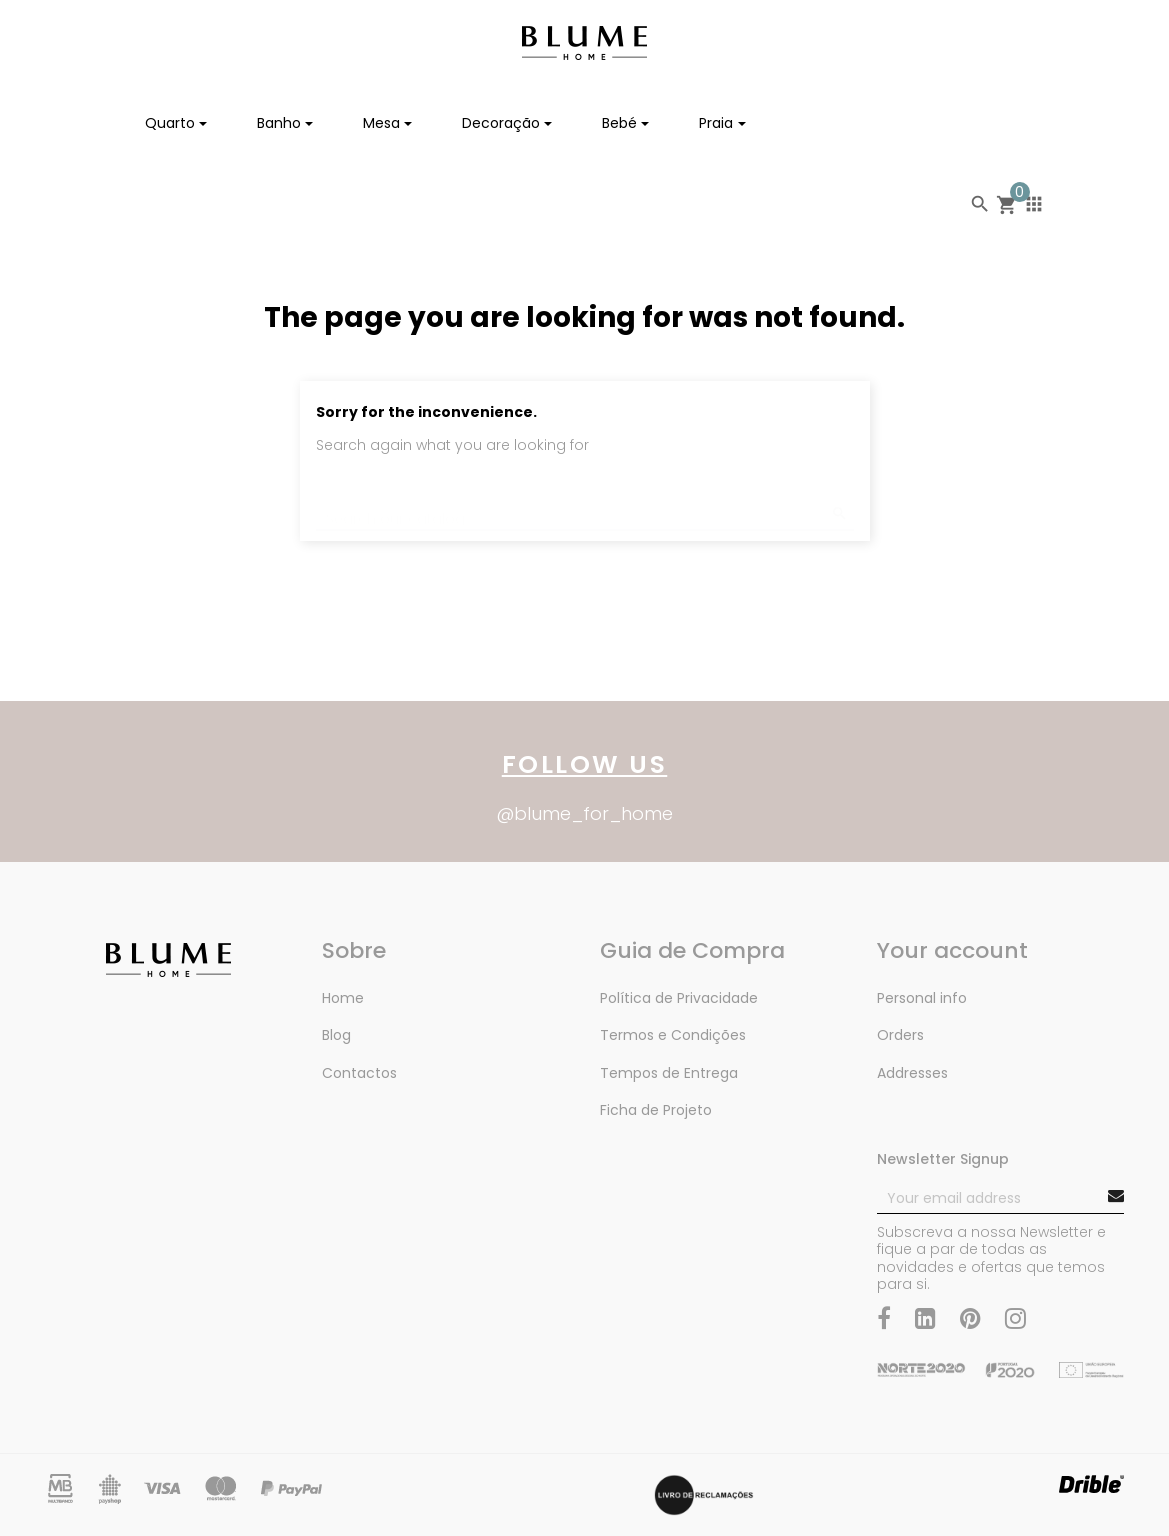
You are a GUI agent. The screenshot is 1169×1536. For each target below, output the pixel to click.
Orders (900, 1035)
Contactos (359, 1073)
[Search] (585, 502)
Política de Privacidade (679, 998)
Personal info (922, 998)
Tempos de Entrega (669, 1073)
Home (343, 998)
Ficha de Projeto (656, 1110)
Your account (952, 951)
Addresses (912, 1073)
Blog (336, 1035)
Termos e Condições (673, 1035)
